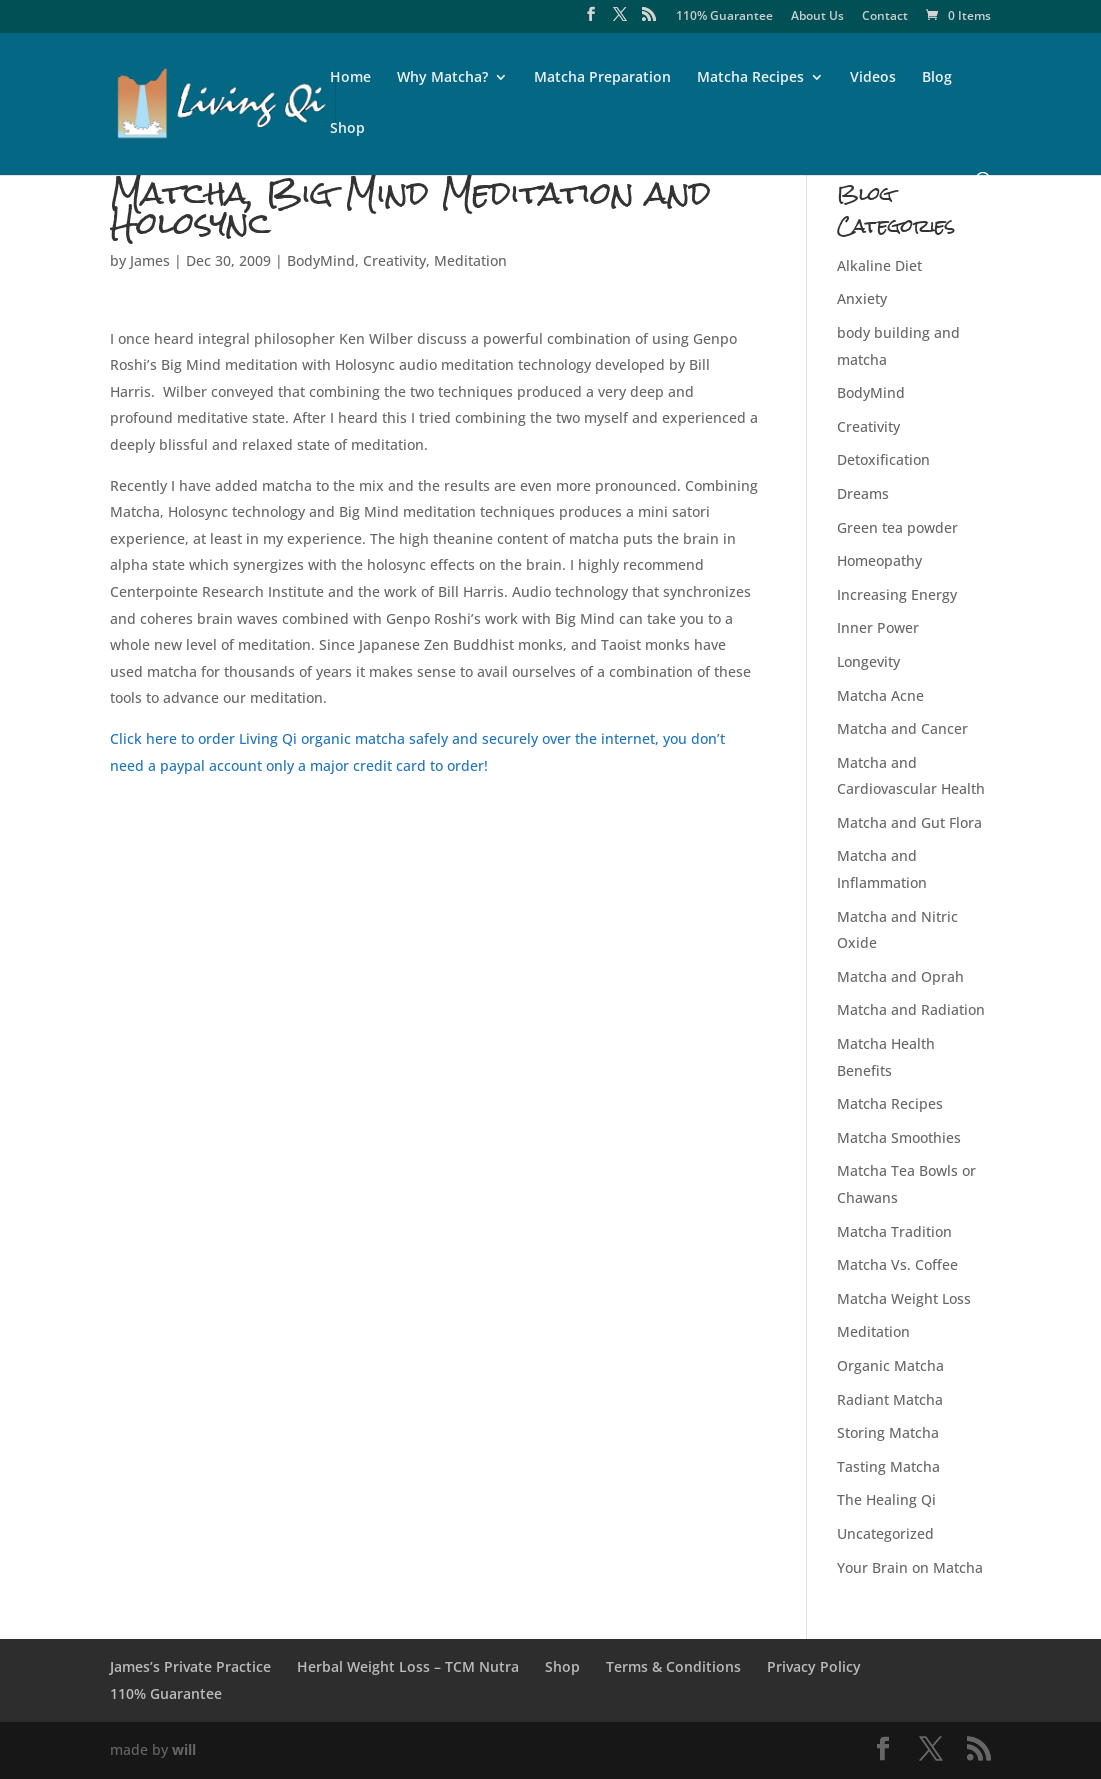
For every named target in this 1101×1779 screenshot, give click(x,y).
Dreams (863, 493)
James (150, 260)
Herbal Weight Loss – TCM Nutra (408, 1666)
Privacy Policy (814, 1666)
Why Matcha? (442, 78)
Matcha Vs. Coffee (897, 1264)
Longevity (868, 661)
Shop (347, 129)
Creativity (394, 260)
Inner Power (878, 627)
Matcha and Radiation (911, 1009)
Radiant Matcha (890, 1399)
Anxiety (862, 298)
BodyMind (321, 260)
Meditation (470, 260)
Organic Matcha (890, 1365)
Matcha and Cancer (902, 728)
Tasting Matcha (888, 1466)
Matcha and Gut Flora (909, 822)
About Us (817, 17)
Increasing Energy (897, 594)
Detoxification (883, 459)
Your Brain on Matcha (910, 1567)
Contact (885, 17)
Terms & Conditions (673, 1666)
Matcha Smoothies (899, 1137)
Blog (937, 78)
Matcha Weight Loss (904, 1298)
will (184, 1749)
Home (350, 78)
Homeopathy (879, 560)
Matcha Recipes (750, 78)
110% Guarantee (724, 17)
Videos (873, 78)
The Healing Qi (886, 1499)
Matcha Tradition (894, 1231)
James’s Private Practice (190, 1666)
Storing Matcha (888, 1432)
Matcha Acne (880, 695)
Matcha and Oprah (900, 976)
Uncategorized (885, 1533)
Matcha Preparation (602, 78)
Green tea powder (897, 527)
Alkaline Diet (879, 265)
